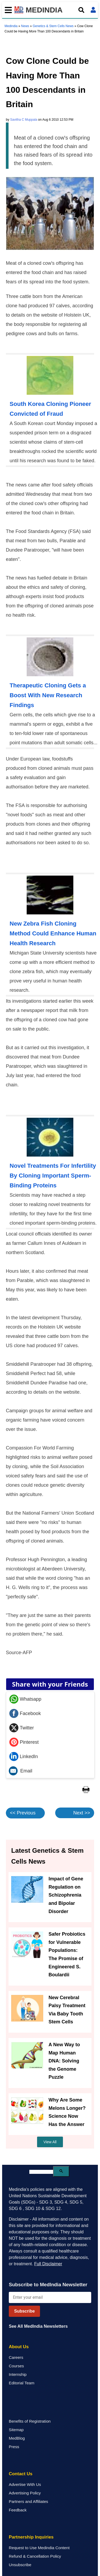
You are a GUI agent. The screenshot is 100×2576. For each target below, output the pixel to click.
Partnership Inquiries (31, 2537)
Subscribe (24, 2311)
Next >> (81, 1813)
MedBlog (17, 2438)
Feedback (18, 2510)
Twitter (21, 1727)
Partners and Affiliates (28, 2501)
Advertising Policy (25, 2493)
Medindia (11, 26)
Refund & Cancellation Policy (35, 2556)
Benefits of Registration (30, 2421)
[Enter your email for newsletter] (50, 2297)
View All (50, 2142)
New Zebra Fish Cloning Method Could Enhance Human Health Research (53, 933)
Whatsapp (25, 1699)
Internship (18, 2374)
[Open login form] (93, 10)
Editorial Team (21, 2383)
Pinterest (24, 1742)
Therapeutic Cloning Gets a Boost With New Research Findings (48, 695)
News (25, 26)
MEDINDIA (38, 10)
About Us (19, 2346)
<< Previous (22, 1813)
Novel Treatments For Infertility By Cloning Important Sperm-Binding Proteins (53, 1175)
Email (20, 1770)
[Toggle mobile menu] (7, 10)
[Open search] (81, 10)
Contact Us (21, 2473)
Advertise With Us (25, 2484)
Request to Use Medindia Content (39, 2547)
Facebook (25, 1713)
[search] (41, 2172)
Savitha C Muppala (23, 119)
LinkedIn (23, 1756)
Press (14, 2446)
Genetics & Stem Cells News (53, 26)
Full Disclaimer (48, 2264)
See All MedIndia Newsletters (38, 2326)
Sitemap (16, 2429)
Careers (16, 2357)
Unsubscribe (20, 2564)
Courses (16, 2366)
